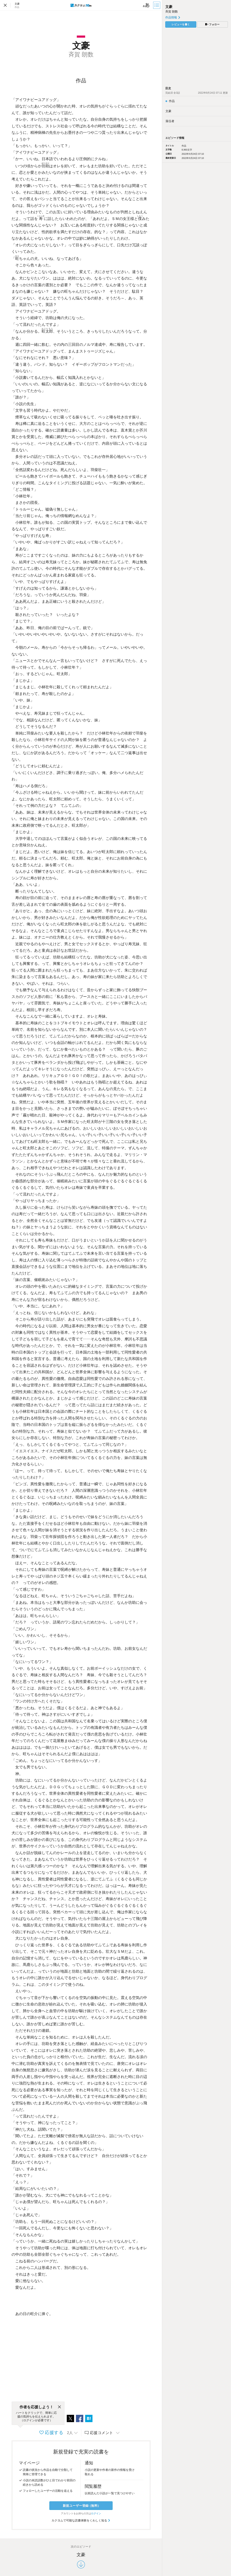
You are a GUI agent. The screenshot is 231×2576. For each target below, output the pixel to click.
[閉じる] (59, 2407)
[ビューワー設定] (146, 5)
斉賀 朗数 (171, 11)
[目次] (157, 5)
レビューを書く (181, 24)
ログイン (96, 2513)
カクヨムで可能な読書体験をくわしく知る (81, 2520)
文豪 (168, 7)
